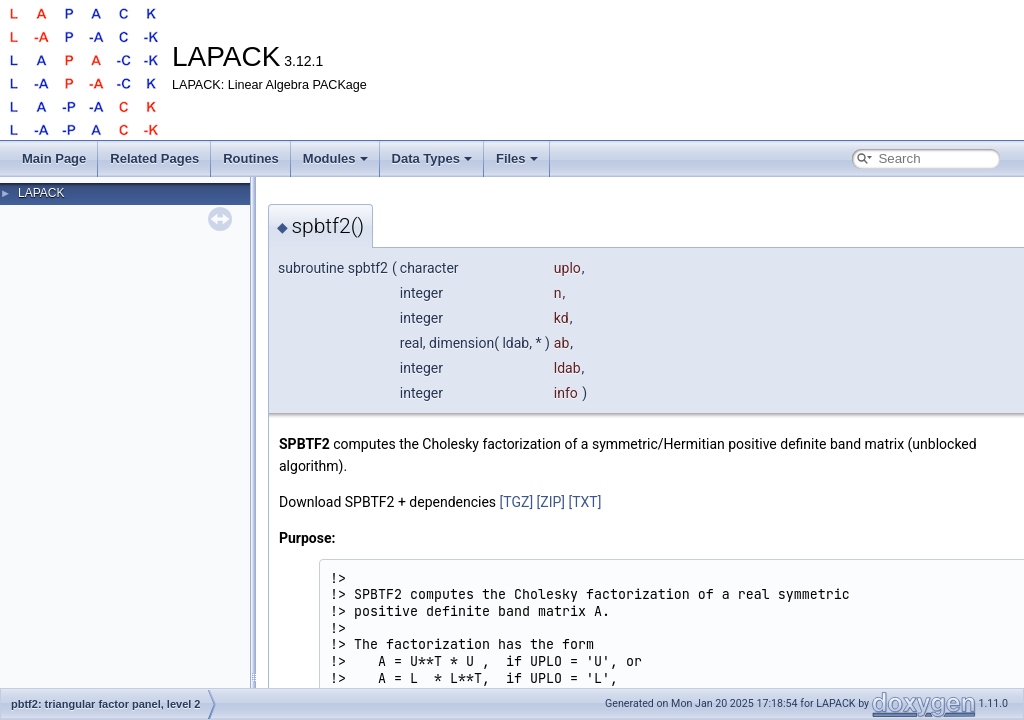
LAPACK (41, 193)
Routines (251, 158)
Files (517, 158)
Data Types (432, 158)
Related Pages (154, 158)
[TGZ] (517, 502)
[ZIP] (551, 502)
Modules (335, 158)
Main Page (54, 158)
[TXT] (585, 502)
